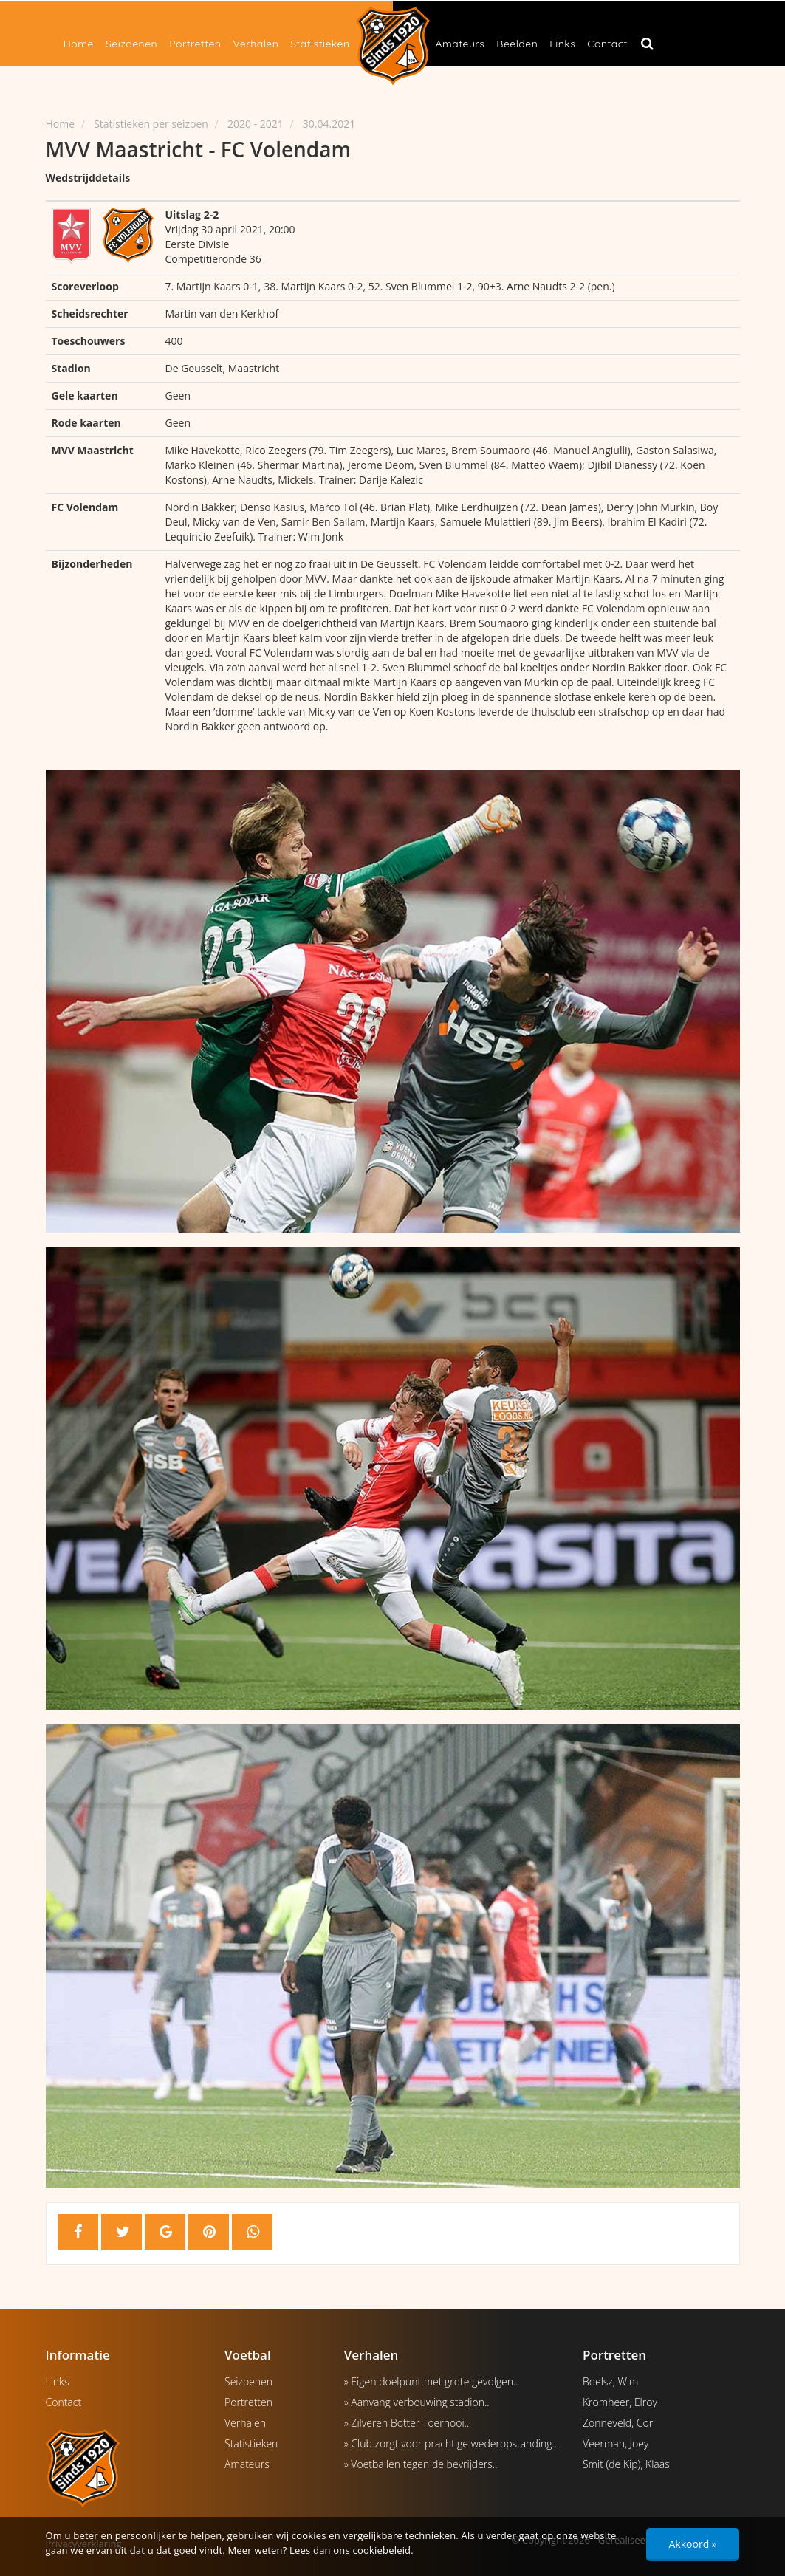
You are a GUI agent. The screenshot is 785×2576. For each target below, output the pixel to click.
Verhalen (255, 43)
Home (79, 43)
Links (562, 43)
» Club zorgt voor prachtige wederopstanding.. (450, 2443)
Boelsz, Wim (611, 2381)
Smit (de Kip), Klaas (626, 2464)
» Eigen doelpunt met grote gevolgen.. (431, 2381)
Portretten (195, 43)
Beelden (517, 43)
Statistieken (319, 43)
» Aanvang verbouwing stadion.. (417, 2402)
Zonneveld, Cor (618, 2423)
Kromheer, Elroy (620, 2402)
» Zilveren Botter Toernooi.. (407, 2423)
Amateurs (460, 43)
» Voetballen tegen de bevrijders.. (421, 2464)
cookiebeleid (382, 2550)
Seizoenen (131, 43)
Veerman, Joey (615, 2443)
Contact (607, 43)
